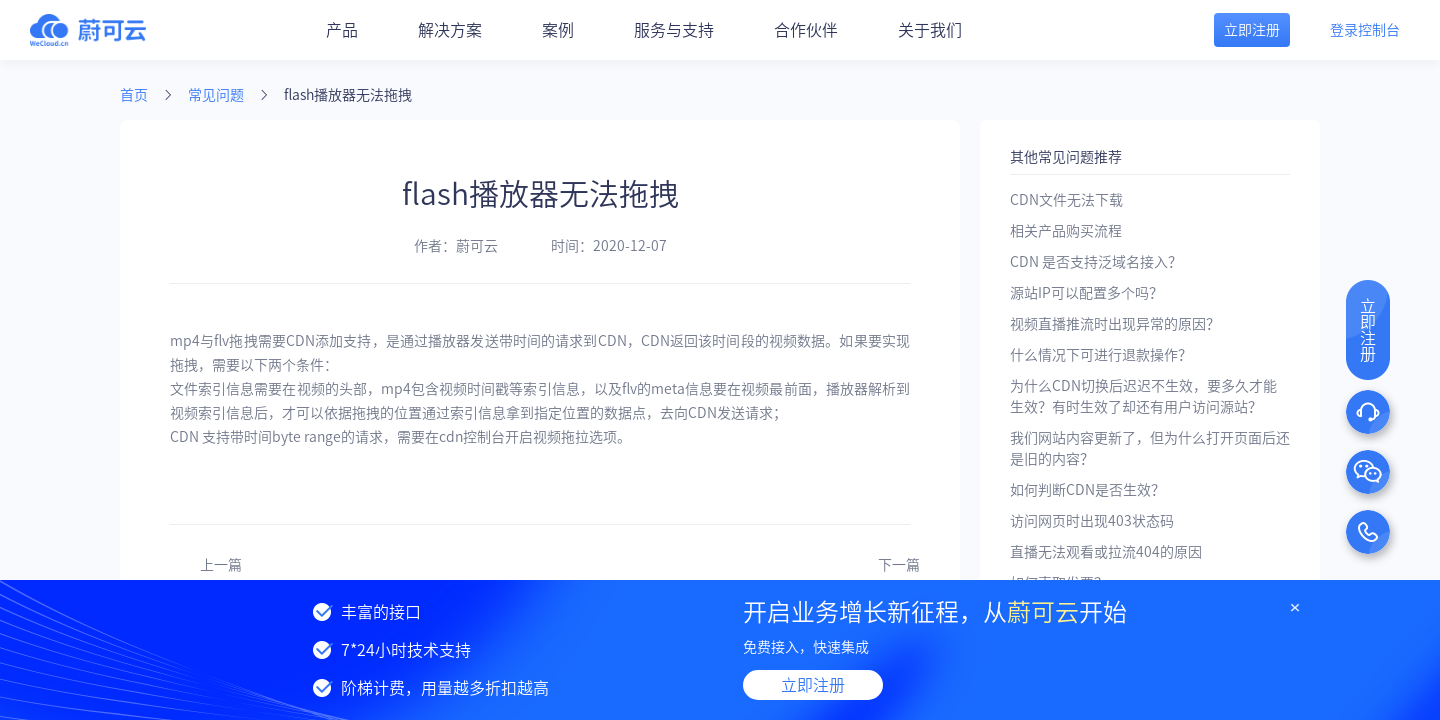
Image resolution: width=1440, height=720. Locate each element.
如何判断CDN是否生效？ (1087, 490)
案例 (558, 30)
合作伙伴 (806, 30)
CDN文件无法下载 (1066, 200)
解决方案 (450, 30)
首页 (134, 95)
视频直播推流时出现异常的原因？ (1115, 324)
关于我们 (930, 30)
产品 (342, 30)
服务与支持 (674, 30)
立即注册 (813, 685)
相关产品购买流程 (1066, 231)
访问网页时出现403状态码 (1092, 521)
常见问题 (216, 95)
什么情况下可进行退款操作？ (1101, 355)
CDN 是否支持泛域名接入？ (1096, 262)
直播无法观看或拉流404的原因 (1106, 552)
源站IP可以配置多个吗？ (1086, 293)
